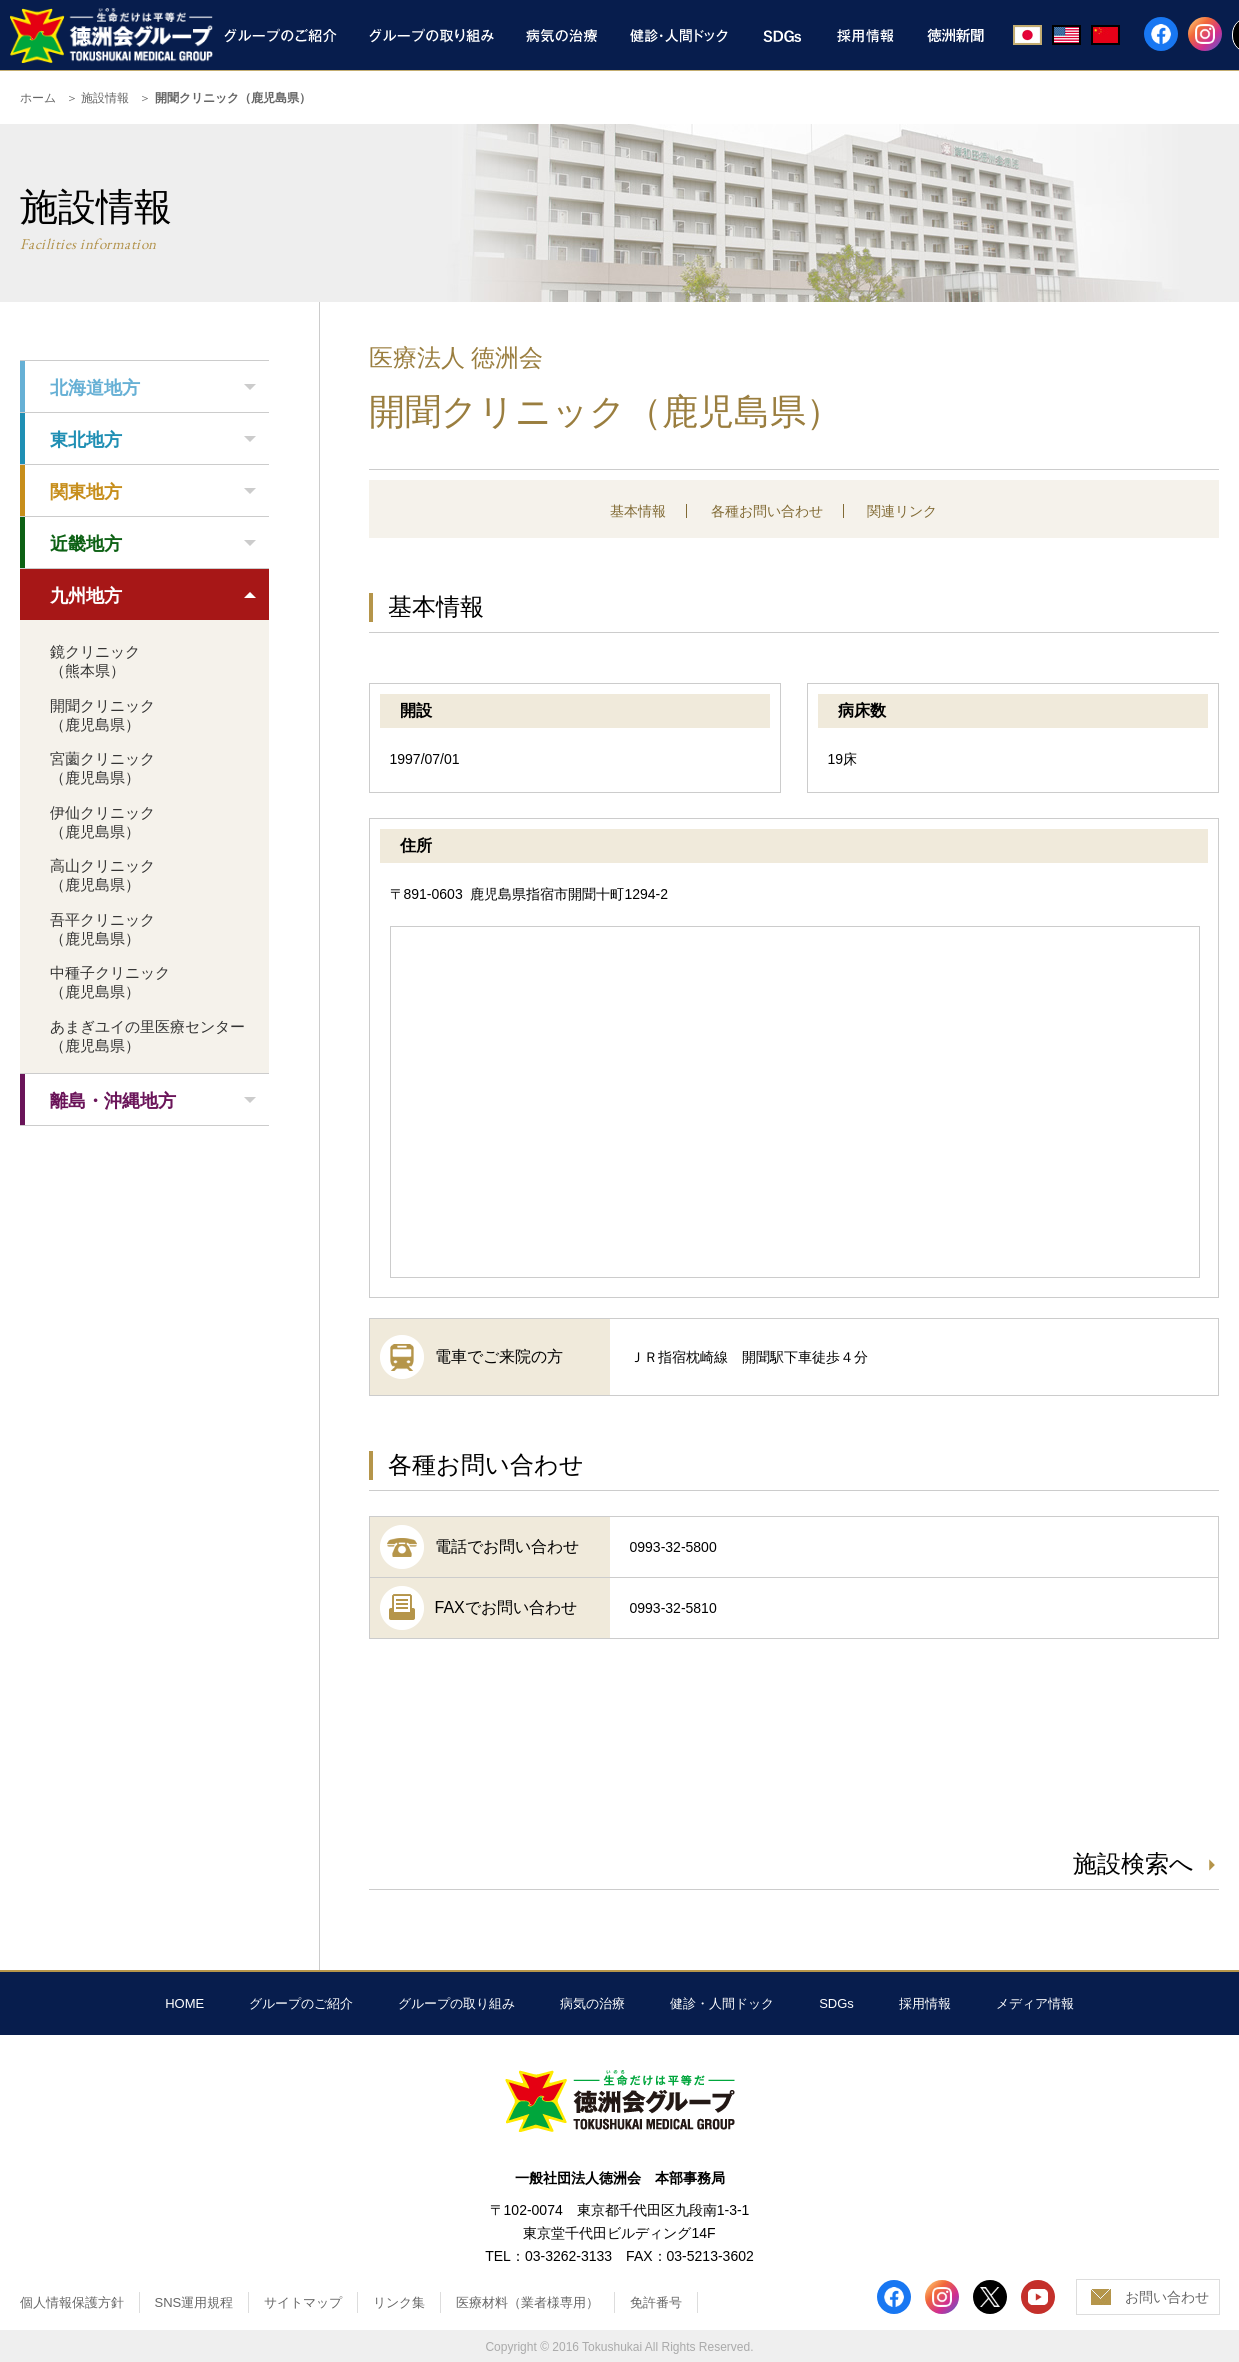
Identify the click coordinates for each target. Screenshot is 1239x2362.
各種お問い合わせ (767, 511)
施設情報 (105, 98)
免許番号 (656, 2302)
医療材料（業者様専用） (527, 2302)
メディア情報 (1035, 2003)
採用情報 (925, 2003)
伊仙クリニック (102, 822)
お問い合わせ (1167, 2297)
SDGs (836, 2003)
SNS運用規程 (194, 2302)
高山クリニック (102, 875)
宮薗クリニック (102, 768)
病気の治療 (592, 2003)
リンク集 (399, 2302)
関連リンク (902, 511)
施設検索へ (1133, 1863)
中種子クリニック (110, 982)
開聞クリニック (102, 715)
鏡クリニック (95, 661)
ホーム (38, 98)
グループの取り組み (456, 2003)
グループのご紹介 (301, 2003)
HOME (184, 2003)
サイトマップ (303, 2302)
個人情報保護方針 (72, 2302)
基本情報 (638, 511)
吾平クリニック (102, 929)
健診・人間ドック (722, 2003)
